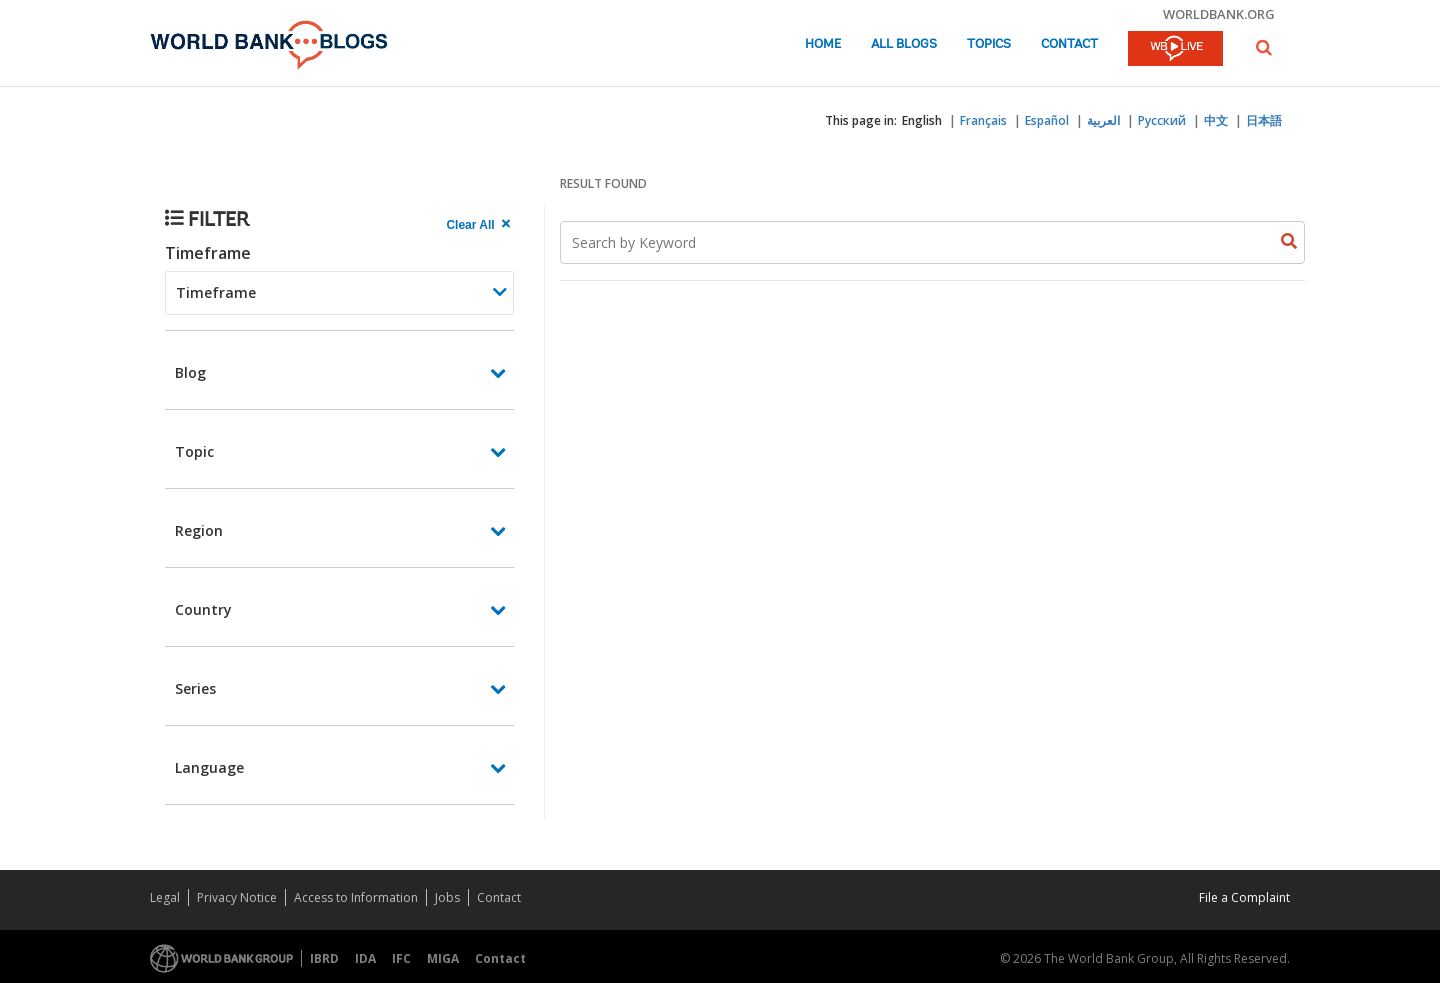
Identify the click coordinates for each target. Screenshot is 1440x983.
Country (203, 609)
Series (195, 688)
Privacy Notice (237, 897)
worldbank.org (1219, 14)
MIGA (443, 958)
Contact (1069, 44)
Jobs (447, 897)
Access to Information (356, 897)
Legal (165, 897)
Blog (190, 372)
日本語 (1264, 120)
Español (1047, 120)
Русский (1162, 120)
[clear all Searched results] (480, 225)
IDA (365, 958)
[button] (1264, 47)
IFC (401, 958)
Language (209, 767)
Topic (194, 451)
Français (983, 120)
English (922, 120)
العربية (1103, 120)
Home (823, 44)
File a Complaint (1244, 897)
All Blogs (904, 44)
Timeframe (208, 253)
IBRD (324, 958)
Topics (989, 44)
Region (199, 530)
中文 (1216, 120)
